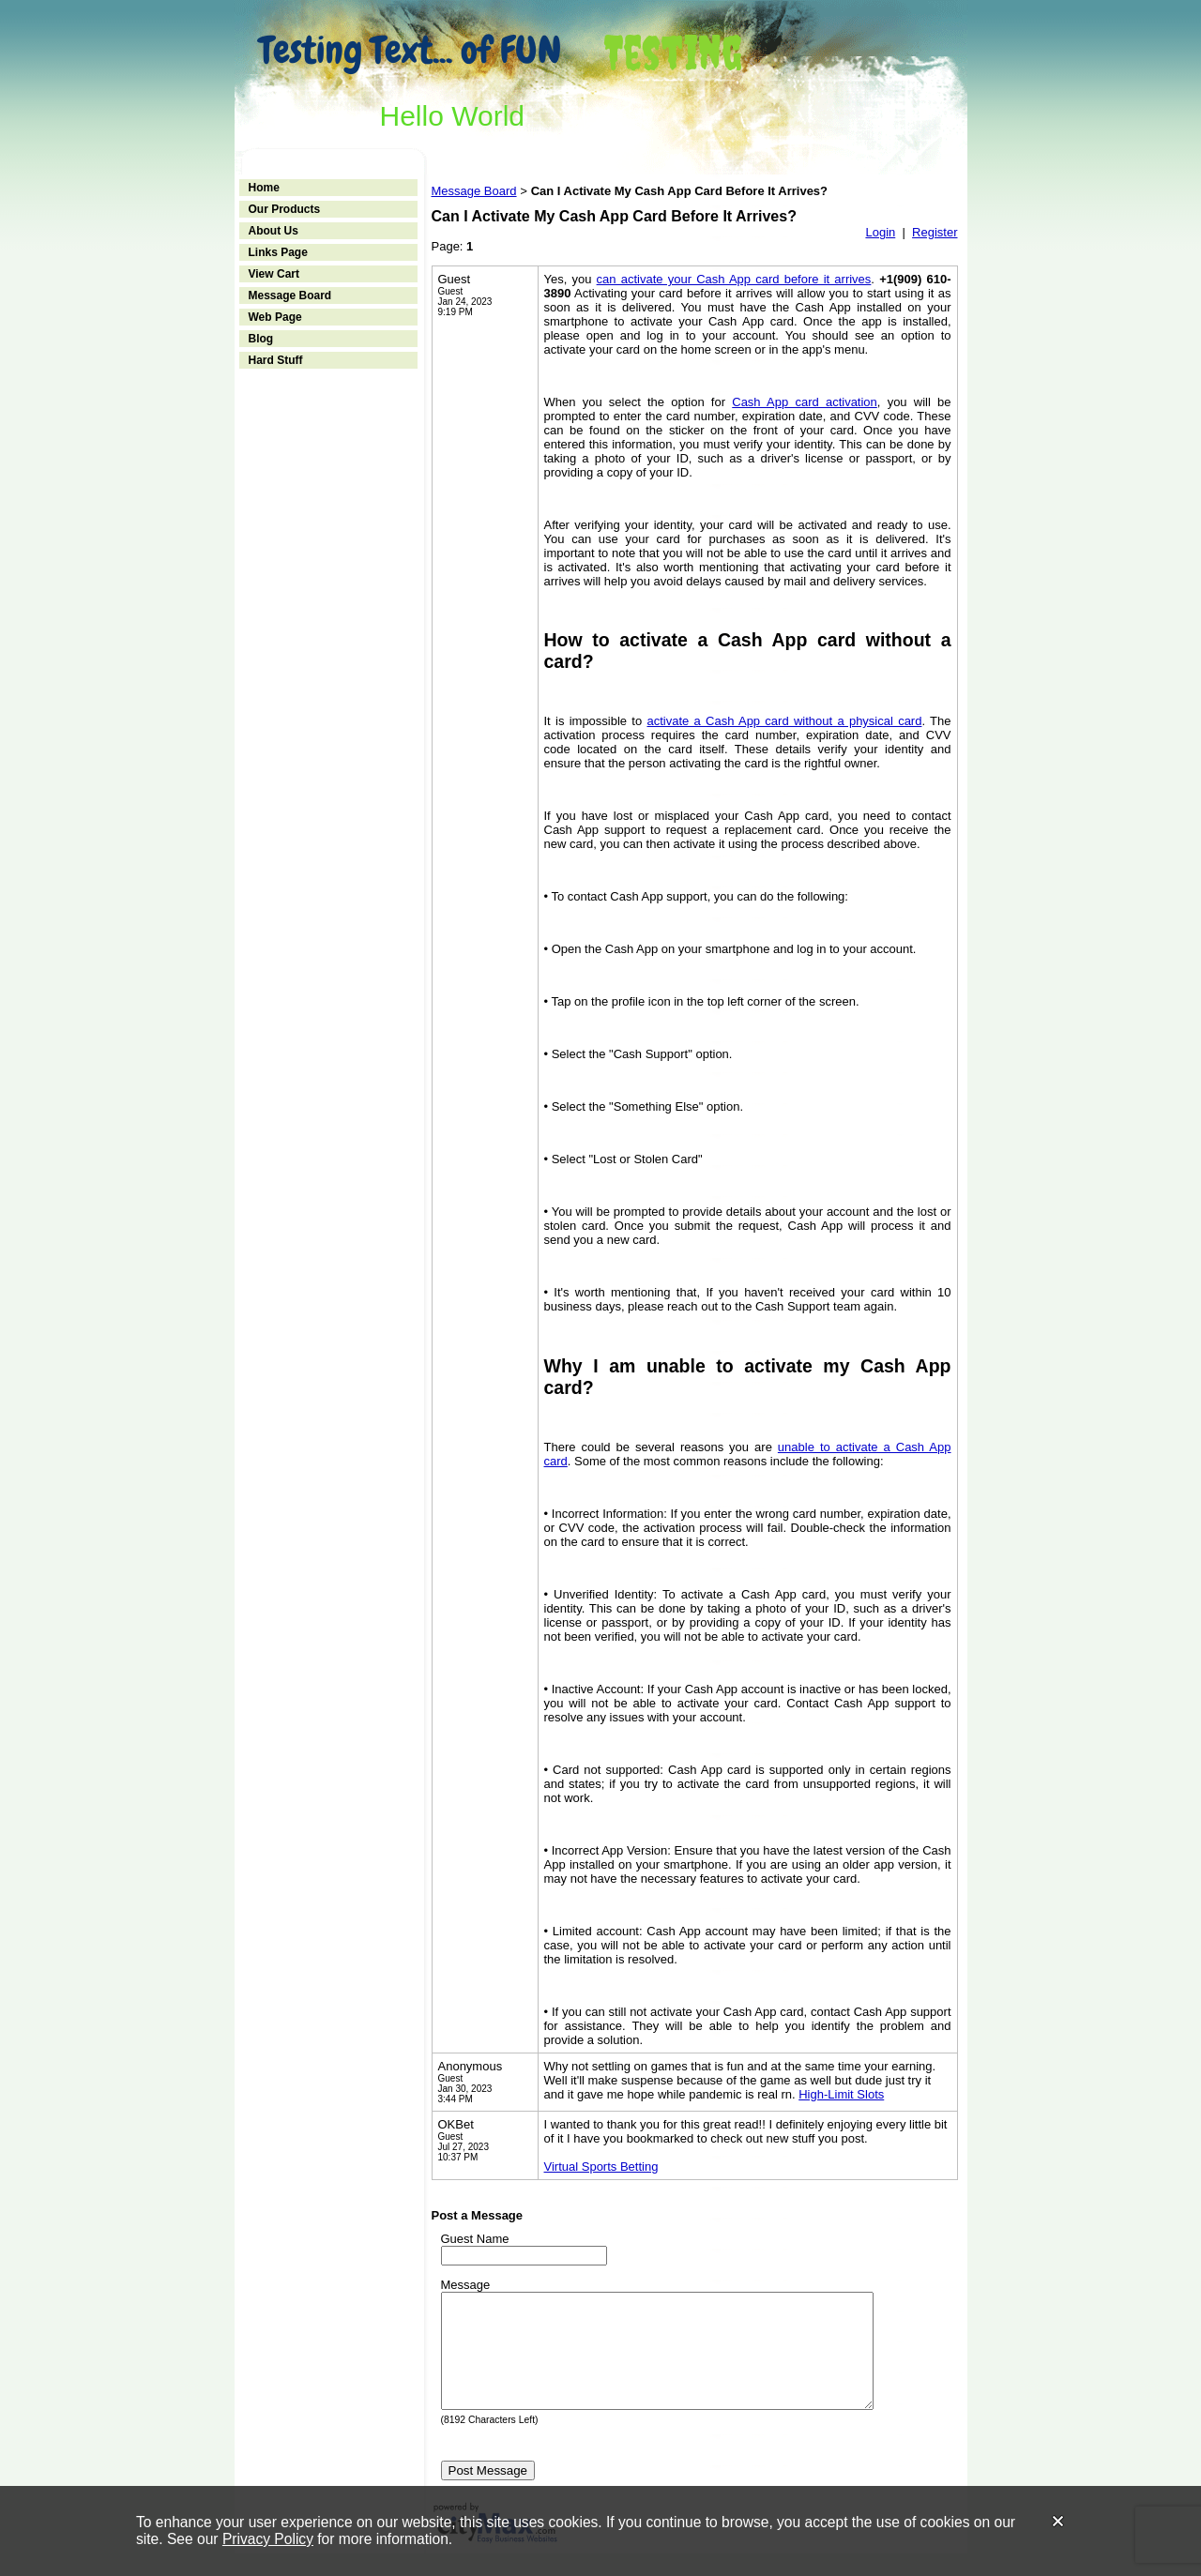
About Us (273, 230)
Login (880, 232)
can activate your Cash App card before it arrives (734, 279)
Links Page (278, 252)
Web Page (275, 317)
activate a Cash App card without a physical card (783, 721)
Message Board (290, 295)
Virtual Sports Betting (601, 2166)
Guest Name (475, 2239)
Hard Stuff (276, 360)
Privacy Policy (267, 2539)
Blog (261, 338)
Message (466, 2285)
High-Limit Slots (841, 2094)
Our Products (285, 209)
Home (264, 187)
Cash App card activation (804, 402)
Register (934, 232)
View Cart (274, 273)
